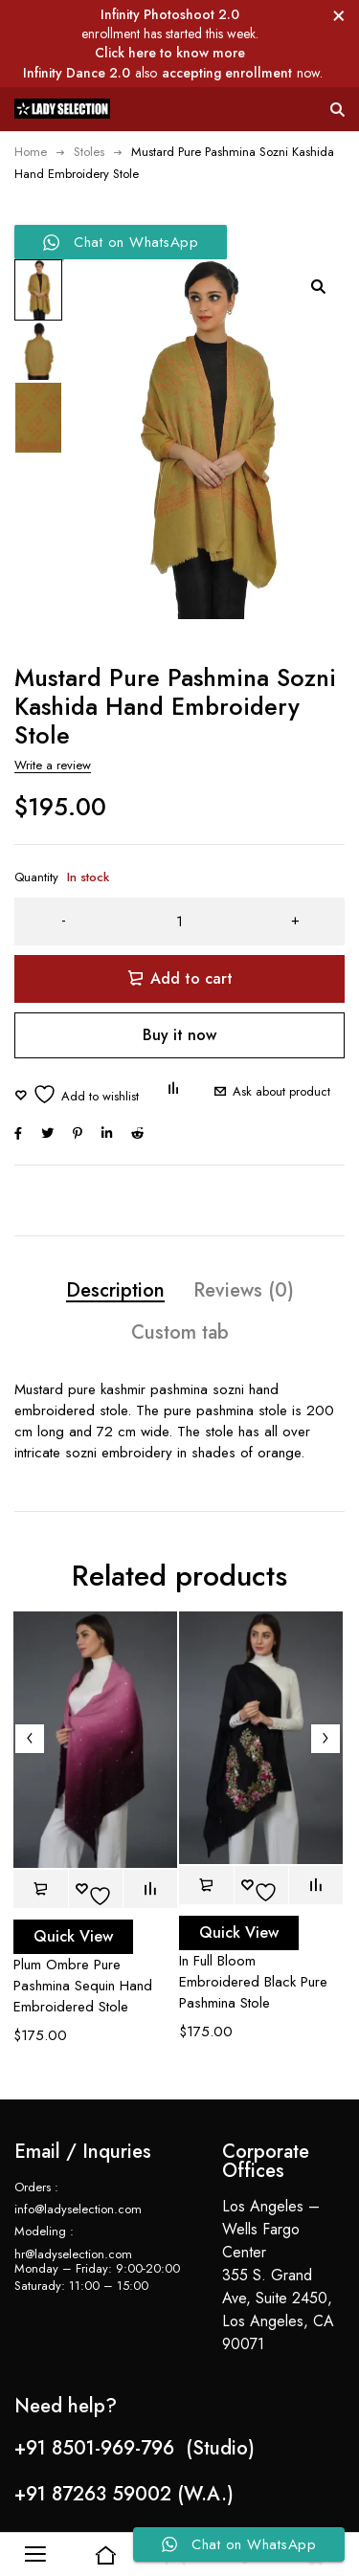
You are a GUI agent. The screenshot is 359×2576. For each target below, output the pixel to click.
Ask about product (281, 1091)
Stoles (89, 152)
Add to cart (191, 978)
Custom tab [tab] (180, 1332)
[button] (318, 286)
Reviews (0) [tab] (243, 1290)
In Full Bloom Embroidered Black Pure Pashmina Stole (253, 1981)
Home (30, 152)
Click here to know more (170, 52)
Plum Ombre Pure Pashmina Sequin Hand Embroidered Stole (82, 1985)
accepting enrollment (227, 72)
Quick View (73, 1936)
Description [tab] (115, 1290)
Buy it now (179, 1035)
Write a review (52, 765)
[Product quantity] (179, 921)
